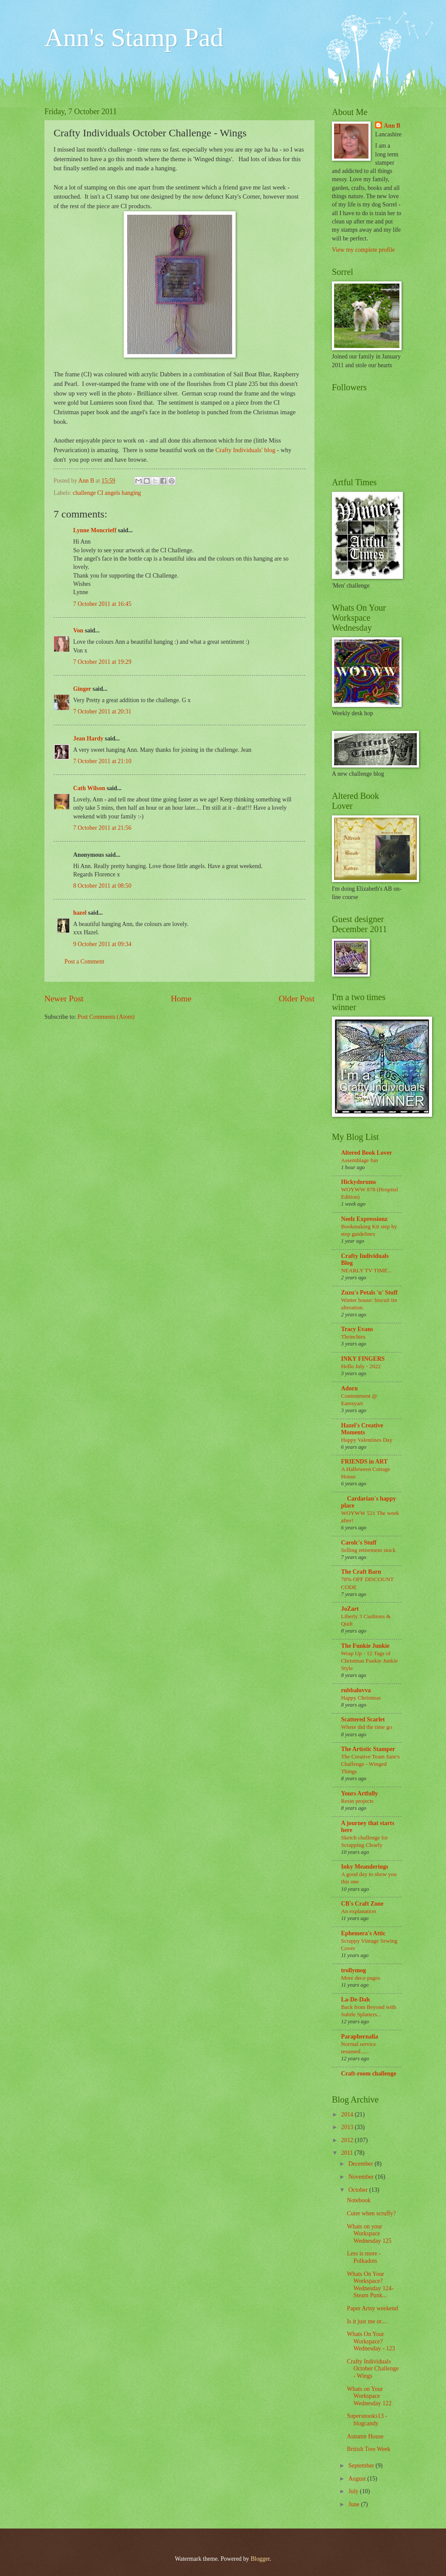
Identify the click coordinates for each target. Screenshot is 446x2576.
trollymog (353, 1970)
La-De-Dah (355, 1999)
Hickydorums (358, 1182)
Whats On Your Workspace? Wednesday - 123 (371, 2341)
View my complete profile (363, 250)
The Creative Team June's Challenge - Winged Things (370, 1764)
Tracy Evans (357, 1329)
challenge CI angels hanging (107, 493)
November (361, 2177)
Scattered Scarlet (363, 1719)
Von (78, 630)
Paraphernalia (359, 2036)
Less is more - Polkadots (364, 2257)
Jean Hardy (88, 738)
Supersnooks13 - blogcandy (367, 2420)
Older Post (296, 998)
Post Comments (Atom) (106, 1017)
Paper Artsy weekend (372, 2308)
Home (181, 998)
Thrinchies (353, 1336)
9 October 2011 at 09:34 (102, 944)
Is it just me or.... (367, 2321)
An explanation (358, 1911)
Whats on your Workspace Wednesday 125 (369, 2233)
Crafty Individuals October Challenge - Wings (373, 2368)
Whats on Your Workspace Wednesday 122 (369, 2396)
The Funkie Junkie (365, 1646)
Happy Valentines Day (366, 1440)
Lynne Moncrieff (94, 530)
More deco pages (360, 1977)
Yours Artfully (359, 1793)
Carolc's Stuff (358, 1542)
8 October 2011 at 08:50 (102, 885)
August (357, 2478)
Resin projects (357, 1801)
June (354, 2504)
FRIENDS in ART (364, 1461)
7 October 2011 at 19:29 (102, 662)
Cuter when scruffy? (371, 2213)
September (361, 2465)
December (361, 2163)
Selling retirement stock (368, 1550)
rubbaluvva (356, 1690)
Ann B (392, 125)
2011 (348, 2153)
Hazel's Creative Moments (362, 1429)
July (354, 2491)
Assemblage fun (359, 1160)
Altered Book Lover (366, 1152)
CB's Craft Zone (362, 1903)
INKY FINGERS (363, 1359)
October (358, 2190)
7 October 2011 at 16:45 (102, 604)
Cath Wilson (89, 788)
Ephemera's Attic (363, 1933)
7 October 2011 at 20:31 (102, 711)
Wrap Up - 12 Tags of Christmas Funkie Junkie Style (369, 1660)
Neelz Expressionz (364, 1219)
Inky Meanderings (364, 1866)
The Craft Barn (361, 1572)
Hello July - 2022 (361, 1366)
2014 (348, 2114)
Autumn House (365, 2436)
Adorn (349, 1388)
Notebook (358, 2200)
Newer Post (64, 998)
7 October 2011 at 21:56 (102, 828)
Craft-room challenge (368, 2073)
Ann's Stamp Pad (133, 37)
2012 (348, 2140)
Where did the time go (366, 1727)
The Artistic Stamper (368, 1749)
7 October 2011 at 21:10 (102, 761)
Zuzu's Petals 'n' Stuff (369, 1292)
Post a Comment (84, 961)
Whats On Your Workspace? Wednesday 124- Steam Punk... (370, 2285)
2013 (348, 2127)
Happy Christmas (361, 1697)
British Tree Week (368, 2449)
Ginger (82, 689)
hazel (80, 912)
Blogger (260, 2559)
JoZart (350, 1609)
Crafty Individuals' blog (245, 449)
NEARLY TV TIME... (366, 1270)
